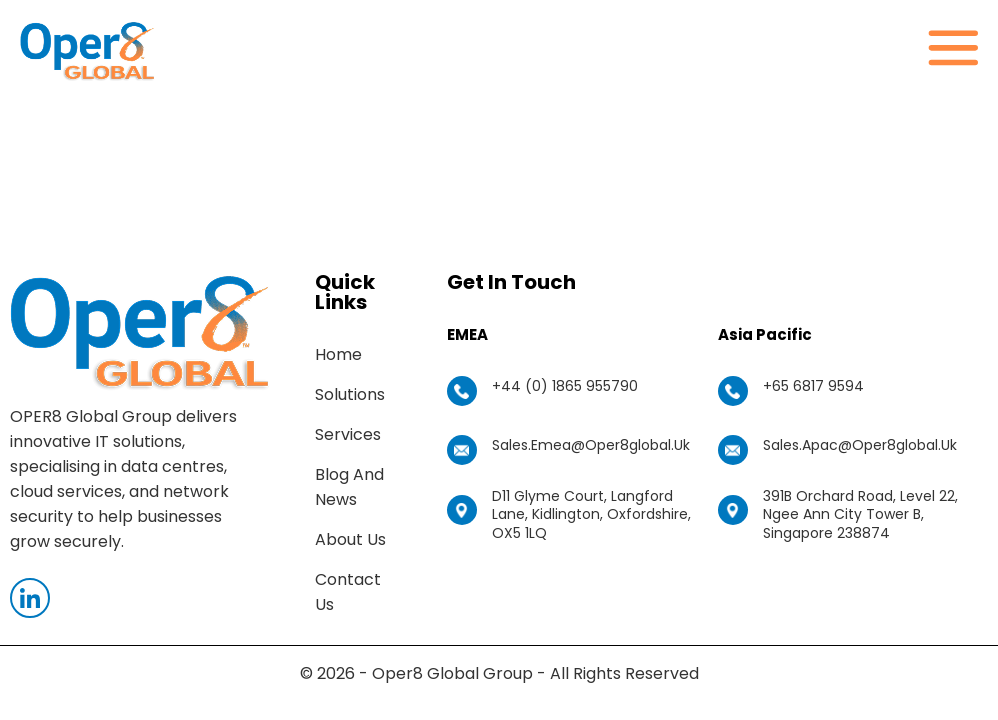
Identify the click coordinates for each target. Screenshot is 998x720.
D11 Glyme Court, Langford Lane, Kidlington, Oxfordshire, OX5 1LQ (591, 514)
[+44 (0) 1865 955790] (462, 391)
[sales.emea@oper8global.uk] (462, 450)
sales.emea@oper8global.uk (591, 445)
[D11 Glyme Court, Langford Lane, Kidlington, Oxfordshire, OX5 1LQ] (462, 510)
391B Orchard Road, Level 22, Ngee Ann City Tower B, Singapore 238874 (860, 514)
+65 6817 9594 (813, 386)
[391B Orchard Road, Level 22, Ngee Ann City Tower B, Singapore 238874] (733, 510)
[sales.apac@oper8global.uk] (733, 450)
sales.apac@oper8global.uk (860, 445)
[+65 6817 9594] (733, 391)
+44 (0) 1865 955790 (565, 386)
